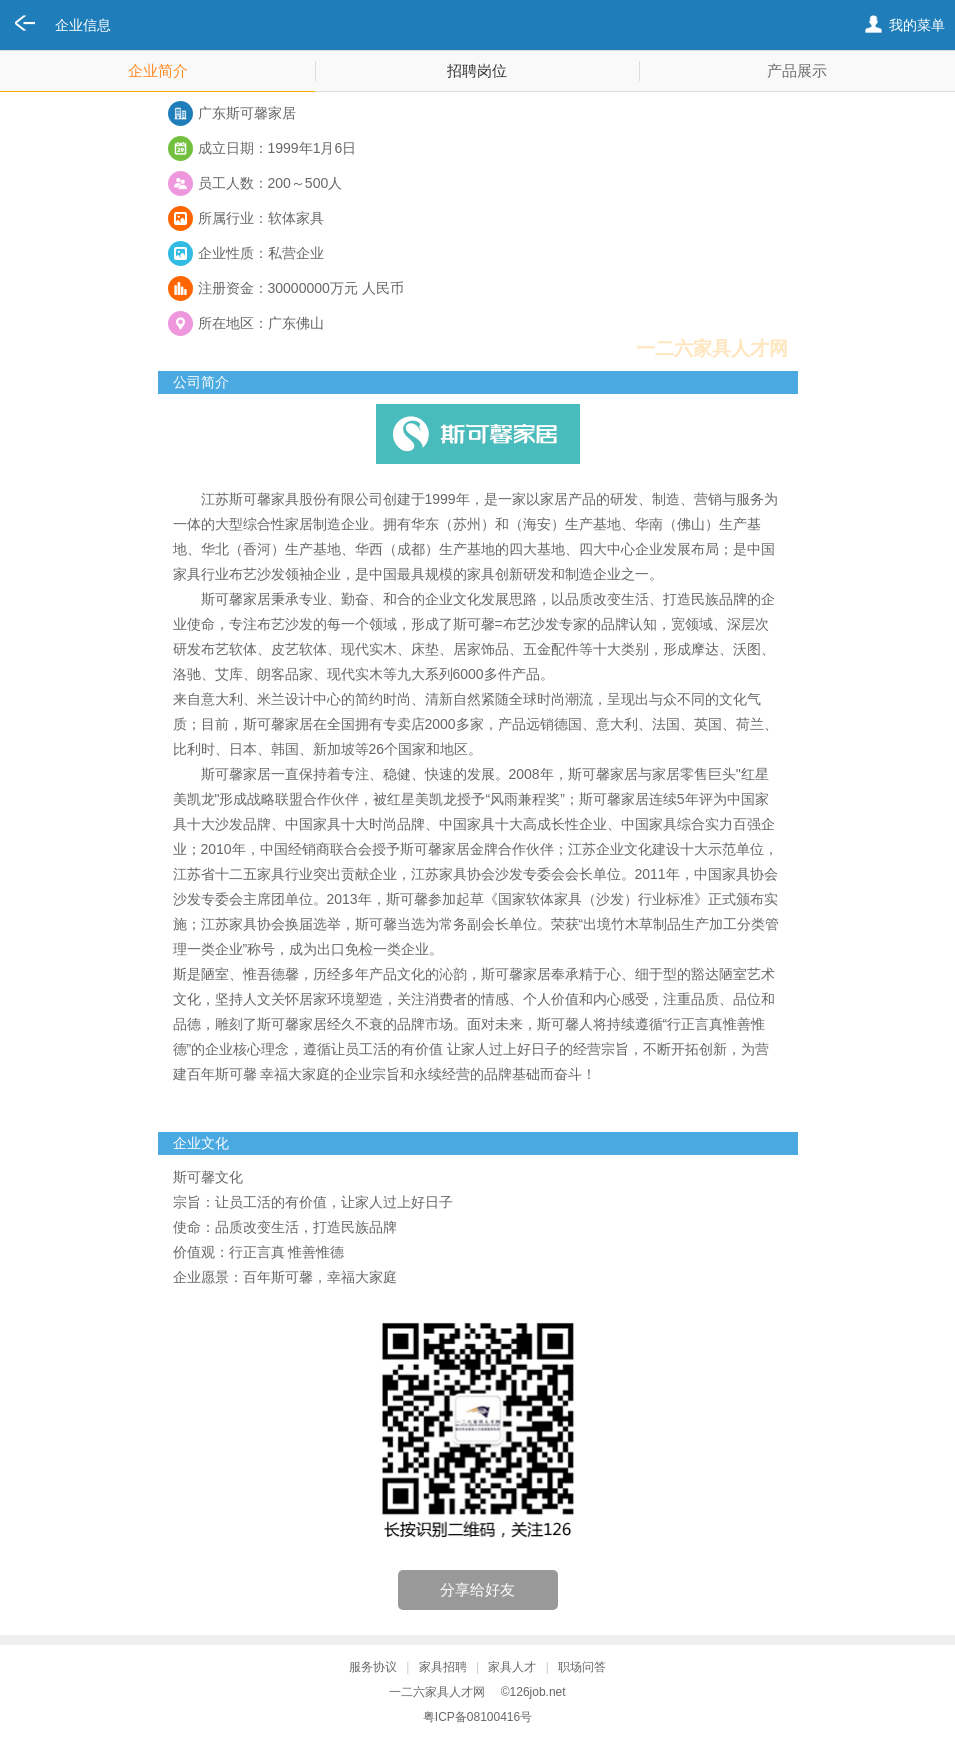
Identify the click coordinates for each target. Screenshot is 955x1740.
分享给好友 (477, 1589)
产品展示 (797, 70)
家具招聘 (443, 1667)
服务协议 (373, 1667)
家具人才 (512, 1667)
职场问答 (582, 1667)
